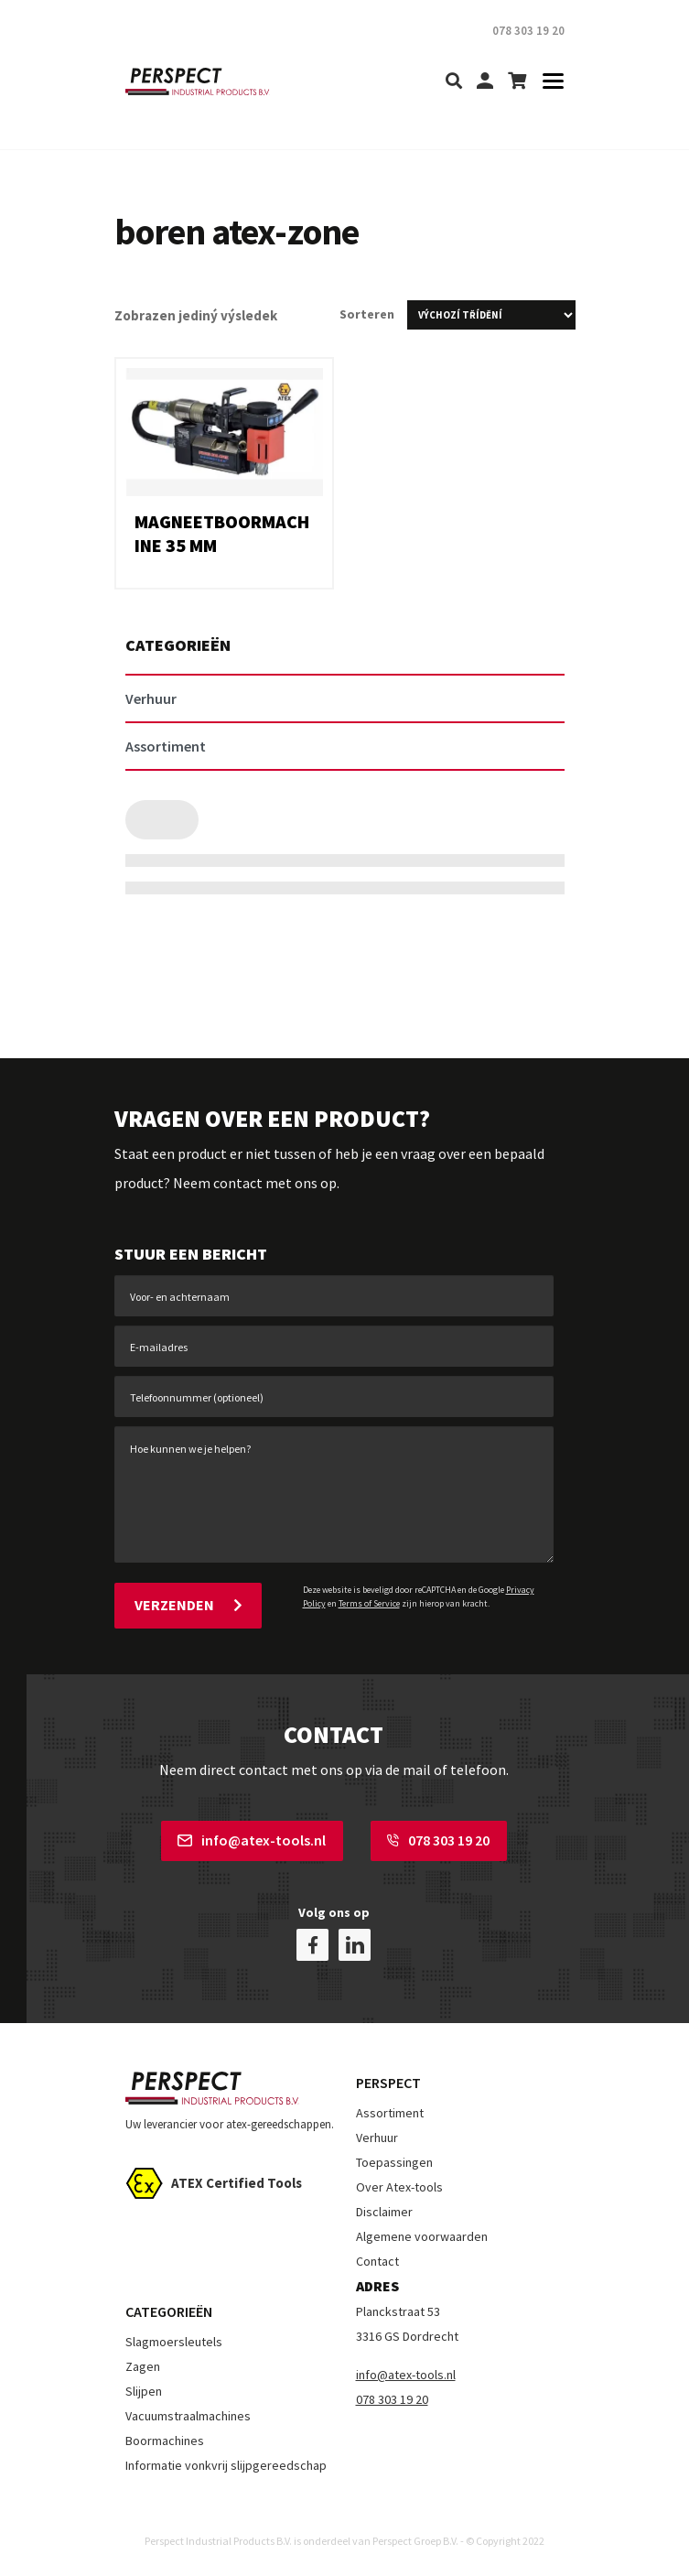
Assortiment (390, 2113)
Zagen (142, 2366)
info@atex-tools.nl (252, 1840)
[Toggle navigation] (548, 82)
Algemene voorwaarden (422, 2236)
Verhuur (377, 2137)
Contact (377, 2261)
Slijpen (143, 2391)
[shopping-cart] (517, 82)
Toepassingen (394, 2162)
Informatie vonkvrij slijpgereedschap (226, 2465)
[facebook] (312, 1945)
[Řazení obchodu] (491, 315)
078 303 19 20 (438, 1840)
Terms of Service (369, 1603)
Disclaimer (384, 2211)
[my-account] (485, 82)
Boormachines (164, 2440)
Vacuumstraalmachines (188, 2416)
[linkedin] (355, 1945)
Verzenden (188, 1605)
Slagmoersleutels (173, 2341)
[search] (454, 82)
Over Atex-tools (399, 2187)
